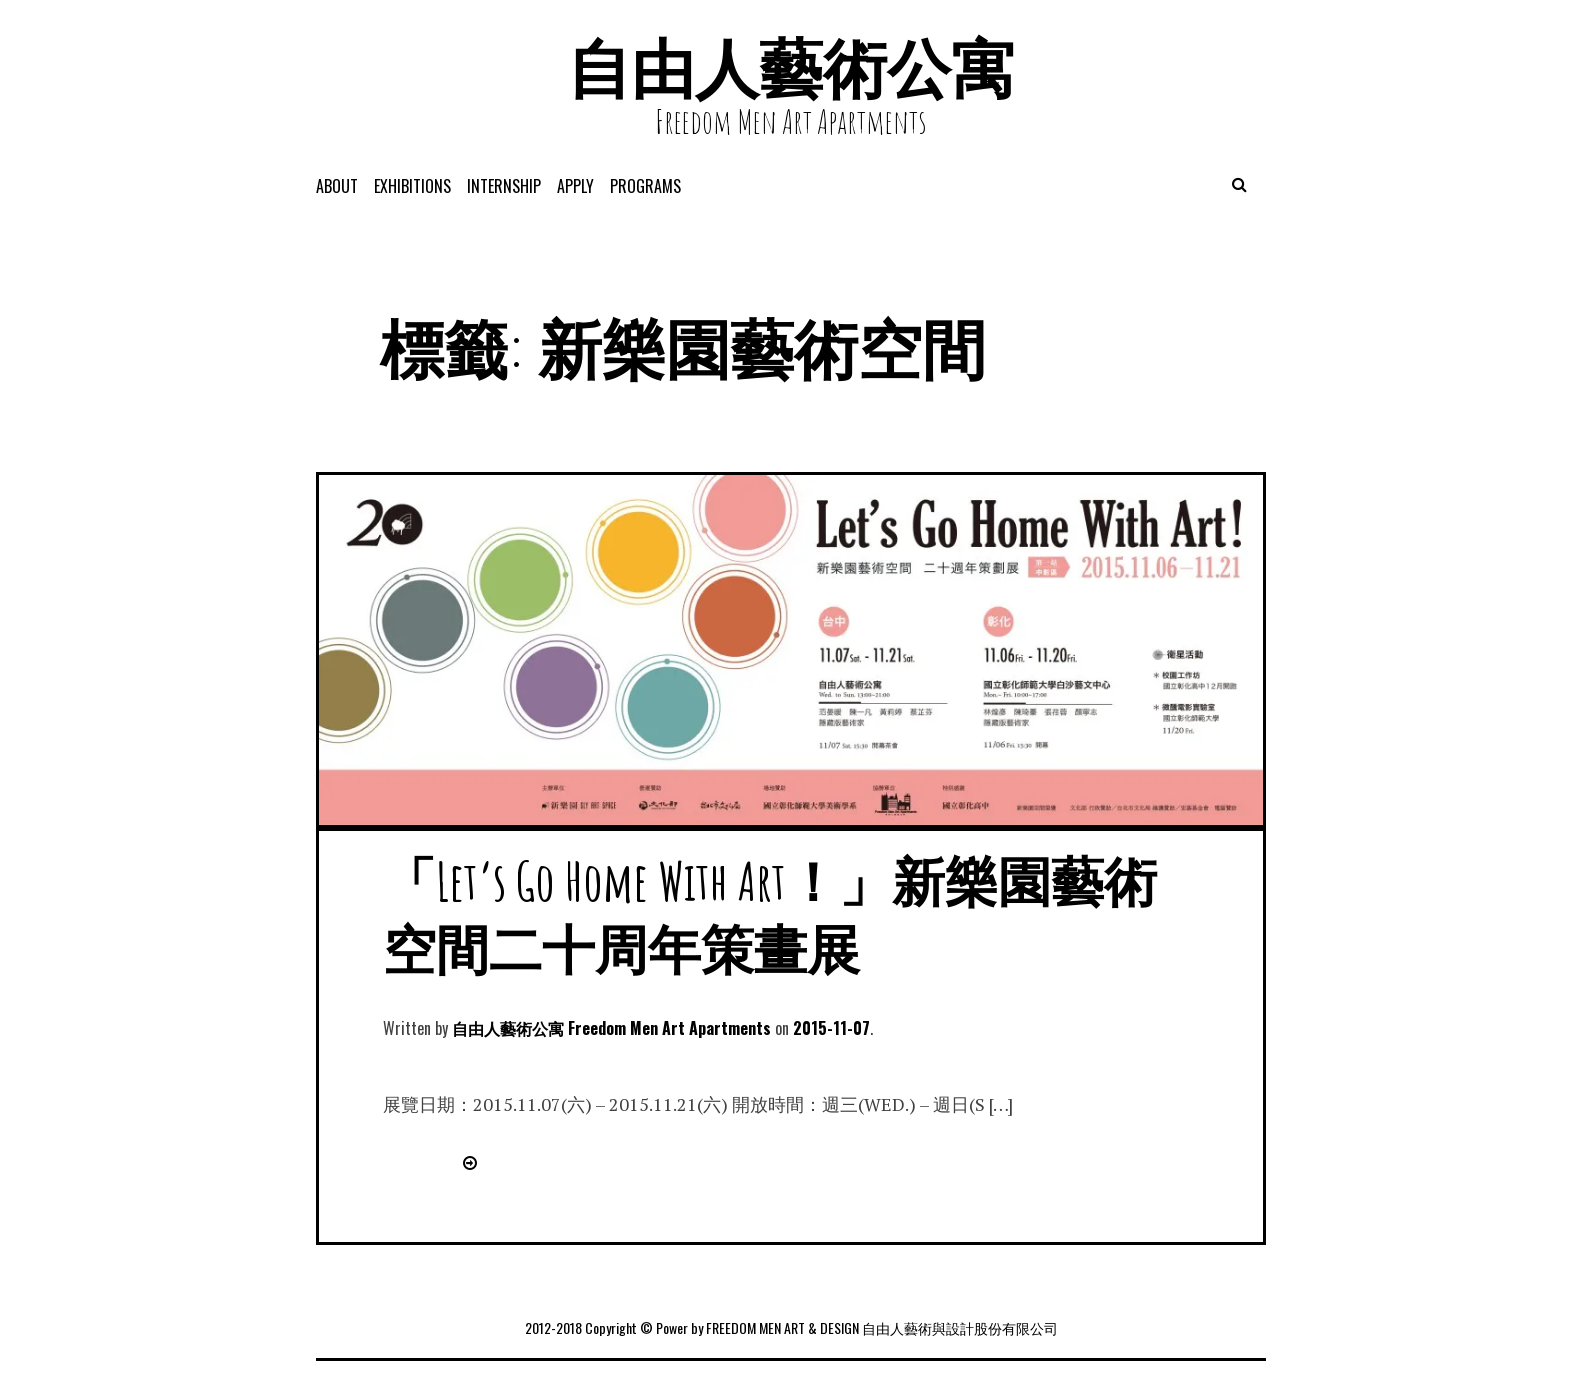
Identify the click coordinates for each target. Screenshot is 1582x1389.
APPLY (575, 186)
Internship (504, 186)
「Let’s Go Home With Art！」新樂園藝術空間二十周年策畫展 (770, 915)
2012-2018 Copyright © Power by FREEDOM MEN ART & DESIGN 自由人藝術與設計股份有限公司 (791, 1327)
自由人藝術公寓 (791, 67)
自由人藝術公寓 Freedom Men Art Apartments (611, 1028)
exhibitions (412, 186)
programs (645, 186)
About (337, 186)
